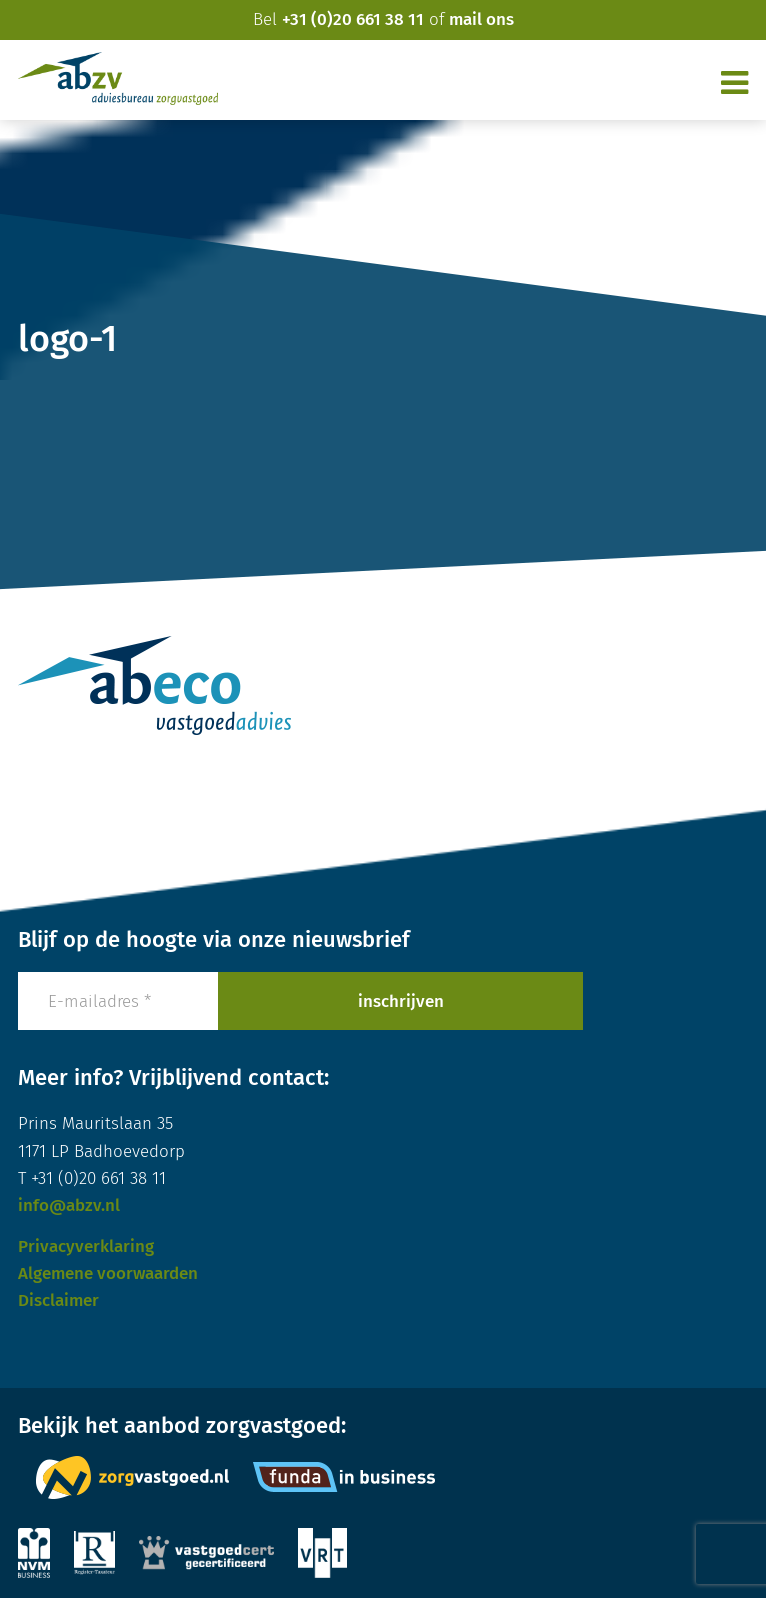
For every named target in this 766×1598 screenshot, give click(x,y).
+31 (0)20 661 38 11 (353, 19)
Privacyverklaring (86, 1246)
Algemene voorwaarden (108, 1273)
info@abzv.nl (69, 1205)
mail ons (481, 19)
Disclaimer (58, 1300)
